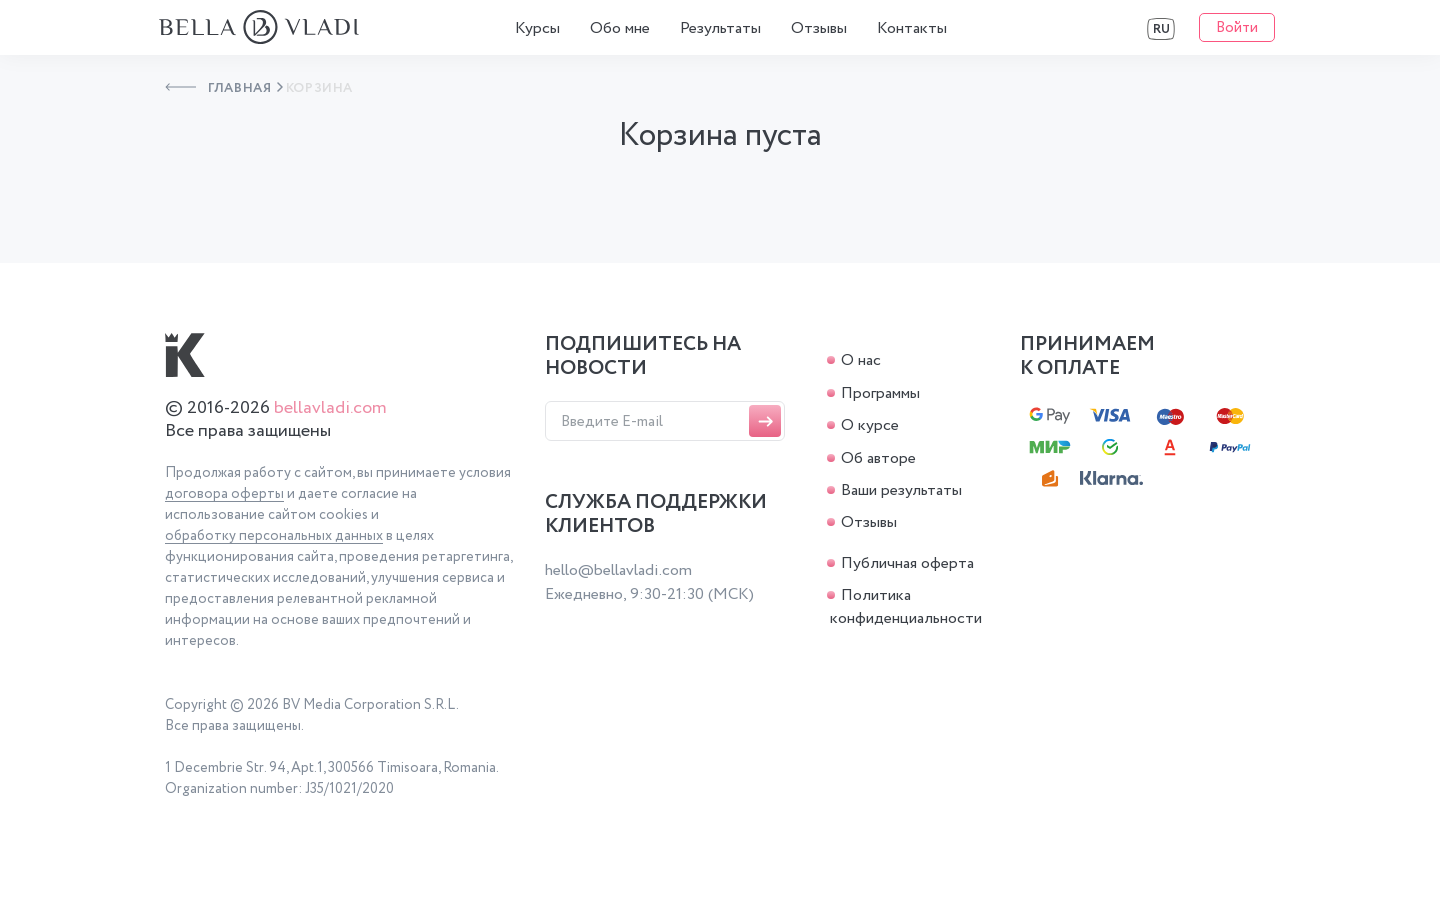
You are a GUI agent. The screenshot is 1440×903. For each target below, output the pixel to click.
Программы (880, 393)
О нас (861, 360)
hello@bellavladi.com (618, 570)
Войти (1237, 28)
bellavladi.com (330, 408)
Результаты (720, 29)
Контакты (912, 29)
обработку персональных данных (274, 537)
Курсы (537, 29)
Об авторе (878, 458)
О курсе (870, 425)
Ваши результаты (901, 490)
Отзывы (819, 29)
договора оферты (224, 495)
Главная (218, 88)
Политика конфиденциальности (906, 606)
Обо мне (620, 29)
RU (1161, 29)
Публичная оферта (907, 563)
